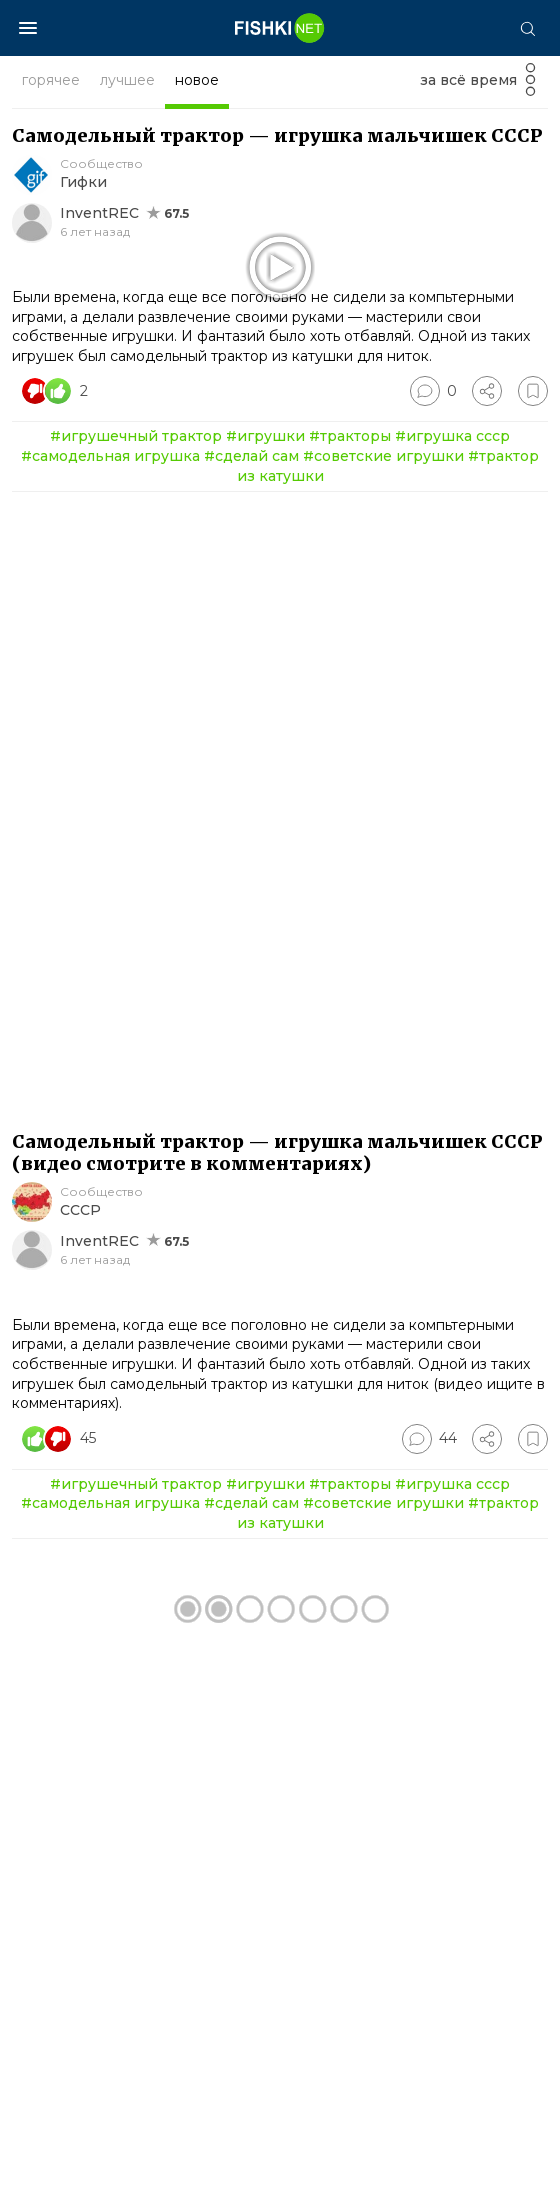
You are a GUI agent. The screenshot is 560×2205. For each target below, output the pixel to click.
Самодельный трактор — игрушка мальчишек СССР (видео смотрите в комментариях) (277, 1438)
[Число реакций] (57, 677)
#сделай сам (251, 742)
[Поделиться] (487, 677)
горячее (51, 80)
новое (197, 80)
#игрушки (265, 722)
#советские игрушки (383, 742)
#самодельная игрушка (110, 742)
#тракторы (350, 722)
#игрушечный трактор (136, 722)
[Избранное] (533, 677)
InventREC (99, 213)
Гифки (83, 182)
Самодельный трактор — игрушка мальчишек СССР (277, 135)
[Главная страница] (280, 28)
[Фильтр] (530, 85)
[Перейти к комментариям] (433, 677)
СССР (80, 1496)
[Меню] (28, 28)
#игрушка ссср (452, 722)
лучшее (127, 80)
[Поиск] (527, 28)
